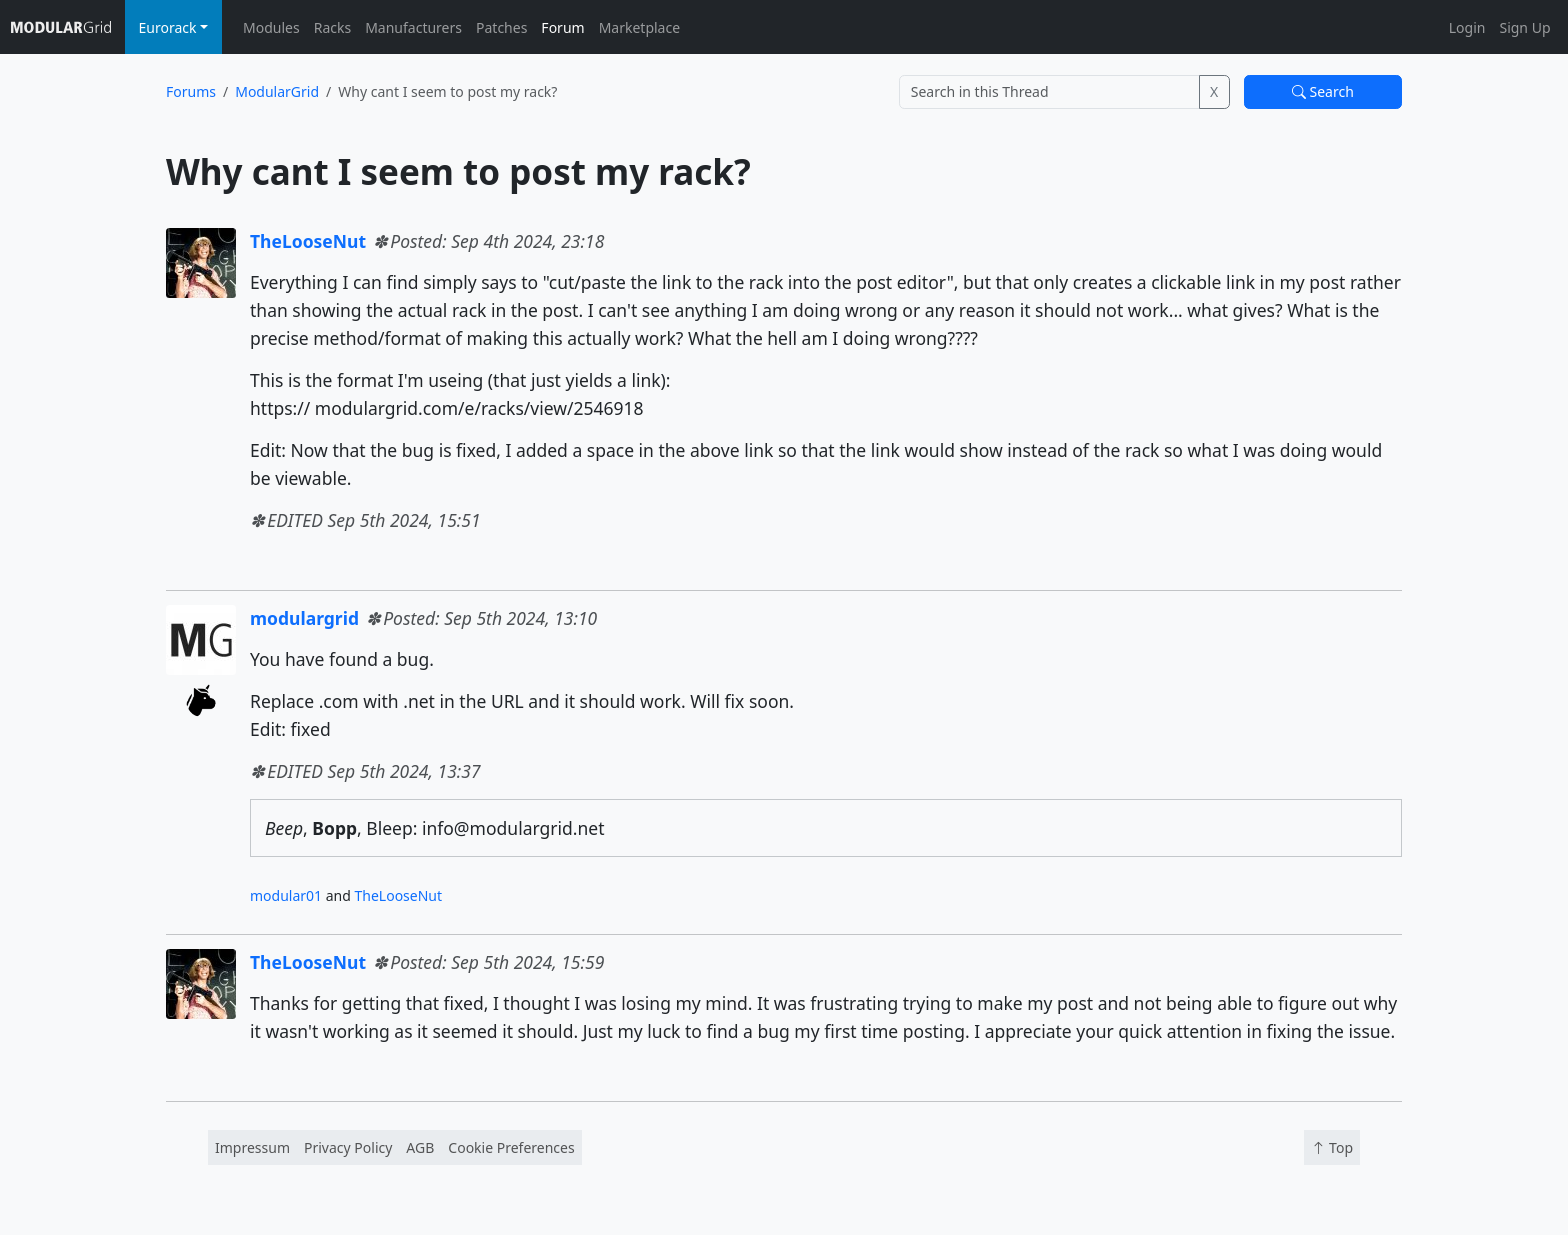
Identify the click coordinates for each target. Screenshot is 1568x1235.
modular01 (286, 895)
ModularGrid (277, 91)
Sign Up (1524, 27)
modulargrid (304, 618)
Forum (562, 27)
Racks (332, 27)
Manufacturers (413, 27)
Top (1332, 1147)
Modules (271, 27)
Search (1323, 91)
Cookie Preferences (511, 1147)
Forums (191, 91)
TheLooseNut (308, 241)
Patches (501, 27)
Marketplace (639, 27)
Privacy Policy (348, 1147)
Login (1467, 27)
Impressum (252, 1147)
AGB (420, 1147)
